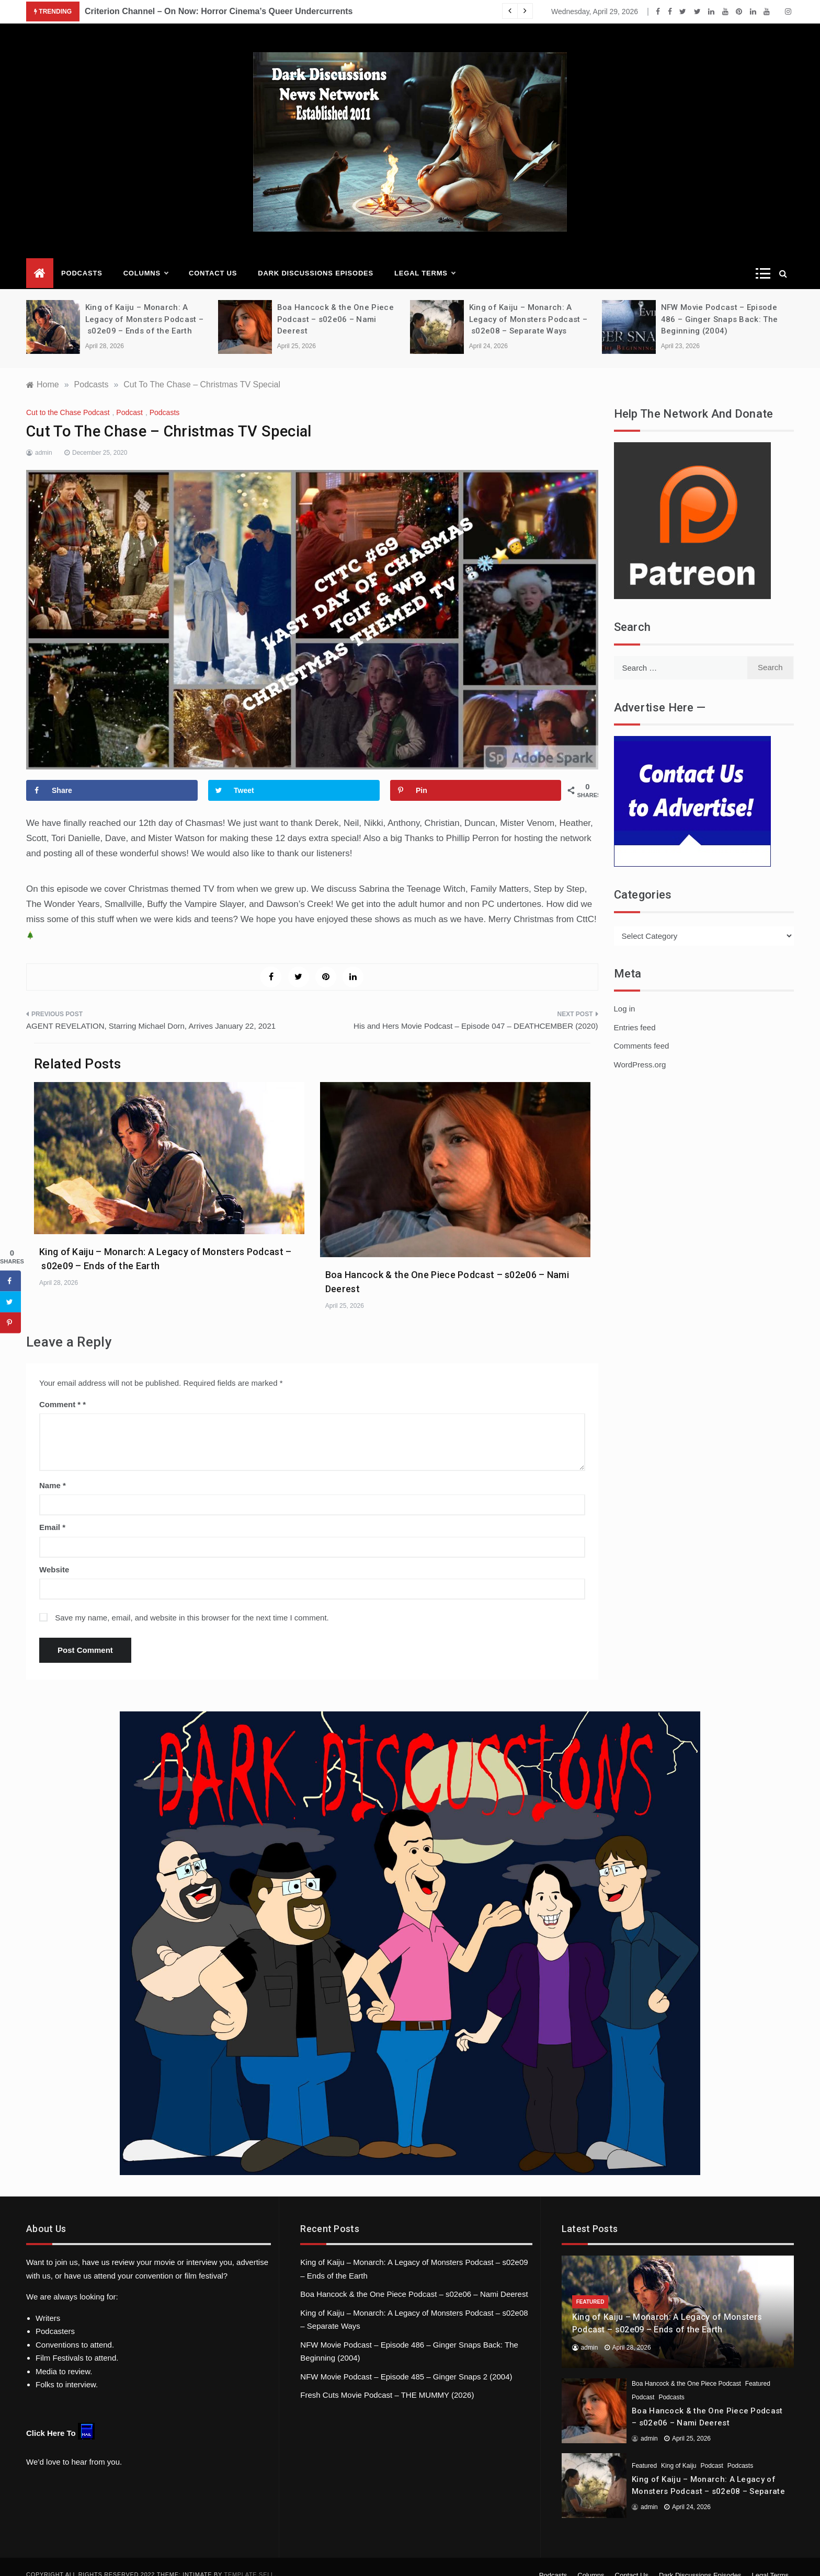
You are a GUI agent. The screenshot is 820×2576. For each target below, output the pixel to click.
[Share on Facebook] (112, 774)
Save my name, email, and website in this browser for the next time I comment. (192, 1601)
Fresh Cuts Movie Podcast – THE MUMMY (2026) (387, 2379)
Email (52, 1511)
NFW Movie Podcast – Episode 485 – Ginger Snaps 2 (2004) (406, 2360)
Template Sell (249, 2559)
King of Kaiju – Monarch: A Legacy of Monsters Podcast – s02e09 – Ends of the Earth (144, 303)
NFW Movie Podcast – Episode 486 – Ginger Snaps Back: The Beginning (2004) (719, 303)
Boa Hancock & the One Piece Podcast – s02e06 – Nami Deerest (335, 303)
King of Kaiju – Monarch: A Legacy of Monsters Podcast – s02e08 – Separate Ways (528, 303)
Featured (590, 2286)
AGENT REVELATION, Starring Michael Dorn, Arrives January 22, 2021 (151, 1010)
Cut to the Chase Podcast (68, 397)
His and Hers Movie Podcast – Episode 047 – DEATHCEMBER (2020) (476, 1010)
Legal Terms (424, 257)
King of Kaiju (678, 2450)
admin (43, 437)
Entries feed (635, 1011)
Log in (624, 992)
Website (54, 1553)
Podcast (129, 397)
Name (52, 1469)
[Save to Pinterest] (476, 774)
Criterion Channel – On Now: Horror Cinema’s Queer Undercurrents (218, 11)
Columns (145, 257)
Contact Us (213, 257)
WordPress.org (640, 1048)
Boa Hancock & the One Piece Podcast (686, 2368)
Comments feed (641, 1030)
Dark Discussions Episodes (315, 257)
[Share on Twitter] (294, 774)
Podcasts (81, 257)
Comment (60, 1388)
